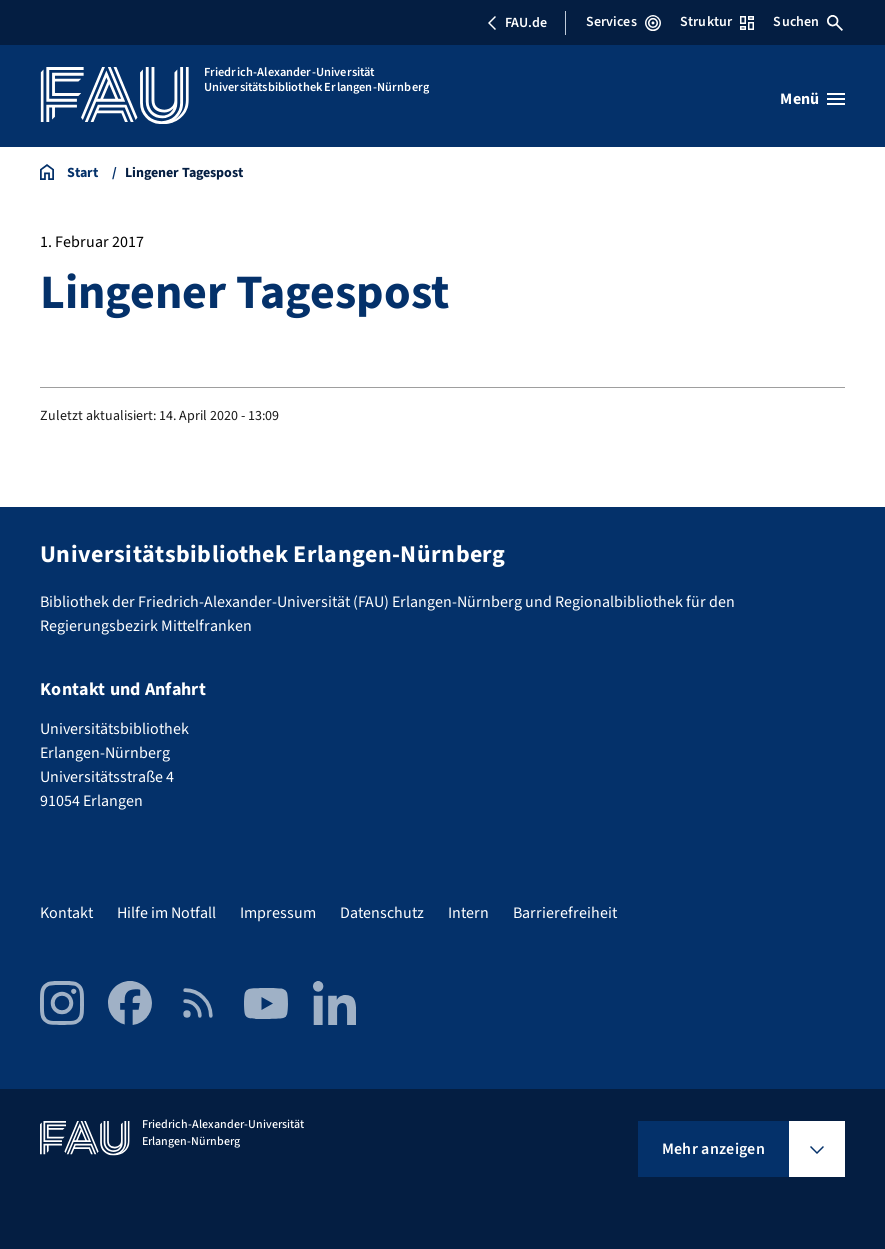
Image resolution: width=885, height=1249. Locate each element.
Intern (468, 913)
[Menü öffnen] (812, 99)
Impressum (278, 913)
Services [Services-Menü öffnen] (623, 22)
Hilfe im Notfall (166, 913)
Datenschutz (382, 913)
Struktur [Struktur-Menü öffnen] (717, 22)
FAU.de (517, 23)
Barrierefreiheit (565, 913)
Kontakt (66, 913)
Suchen (808, 22)
